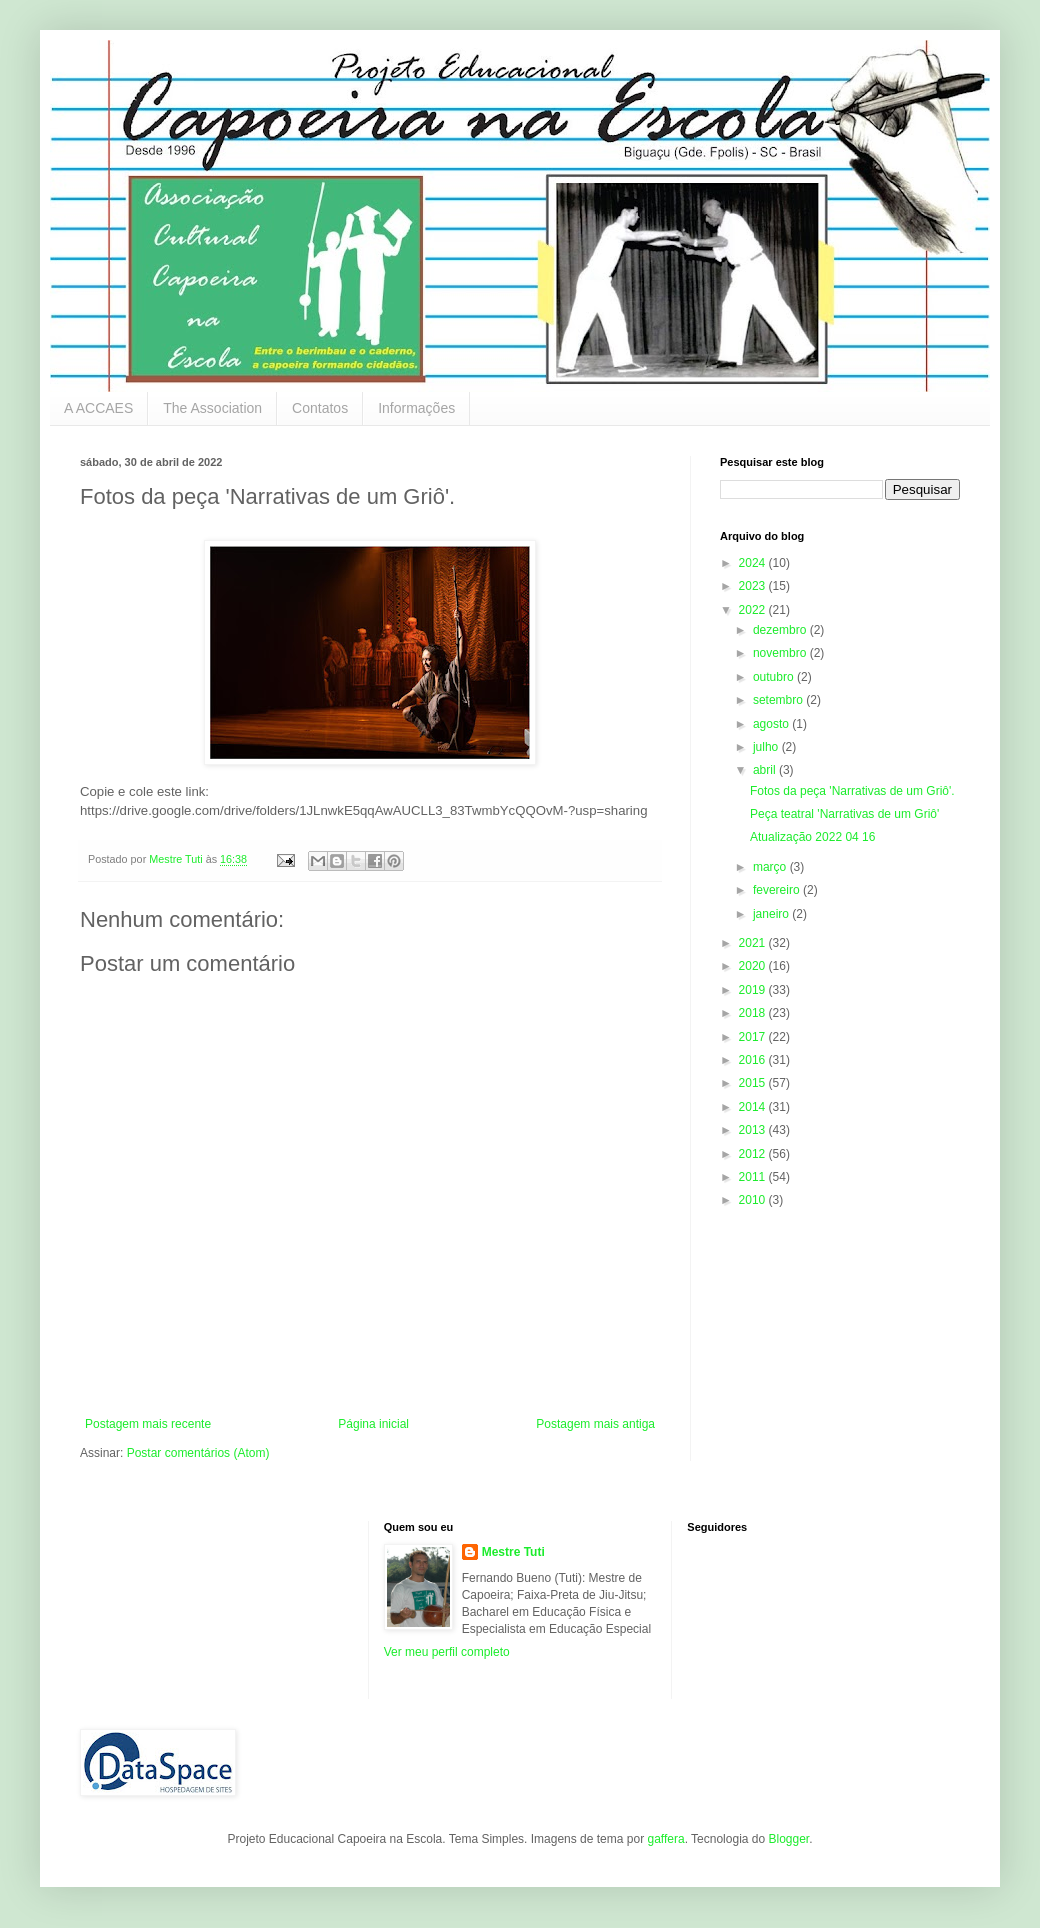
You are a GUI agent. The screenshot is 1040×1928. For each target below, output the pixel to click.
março (771, 867)
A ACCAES (98, 408)
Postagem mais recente (148, 1424)
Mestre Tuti (513, 1552)
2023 (754, 586)
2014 (754, 1107)
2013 (754, 1130)
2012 (754, 1154)
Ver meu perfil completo (447, 1652)
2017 (754, 1037)
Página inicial (373, 1424)
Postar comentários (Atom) (198, 1453)
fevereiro (778, 890)
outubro (775, 677)
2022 (754, 610)
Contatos (320, 408)
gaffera (665, 1839)
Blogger (788, 1839)
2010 (754, 1200)
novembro (781, 653)
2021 (754, 943)
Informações (416, 408)
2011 (754, 1177)
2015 (754, 1083)
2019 (754, 990)
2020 (754, 966)
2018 (754, 1013)
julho (767, 747)
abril (766, 770)
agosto (772, 724)
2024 (754, 563)
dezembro (781, 630)
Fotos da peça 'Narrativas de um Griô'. (852, 791)
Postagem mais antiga (595, 1424)
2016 (754, 1060)
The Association (212, 408)
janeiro (772, 914)
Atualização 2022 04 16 (812, 837)
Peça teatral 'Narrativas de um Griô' (844, 814)
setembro (779, 700)
